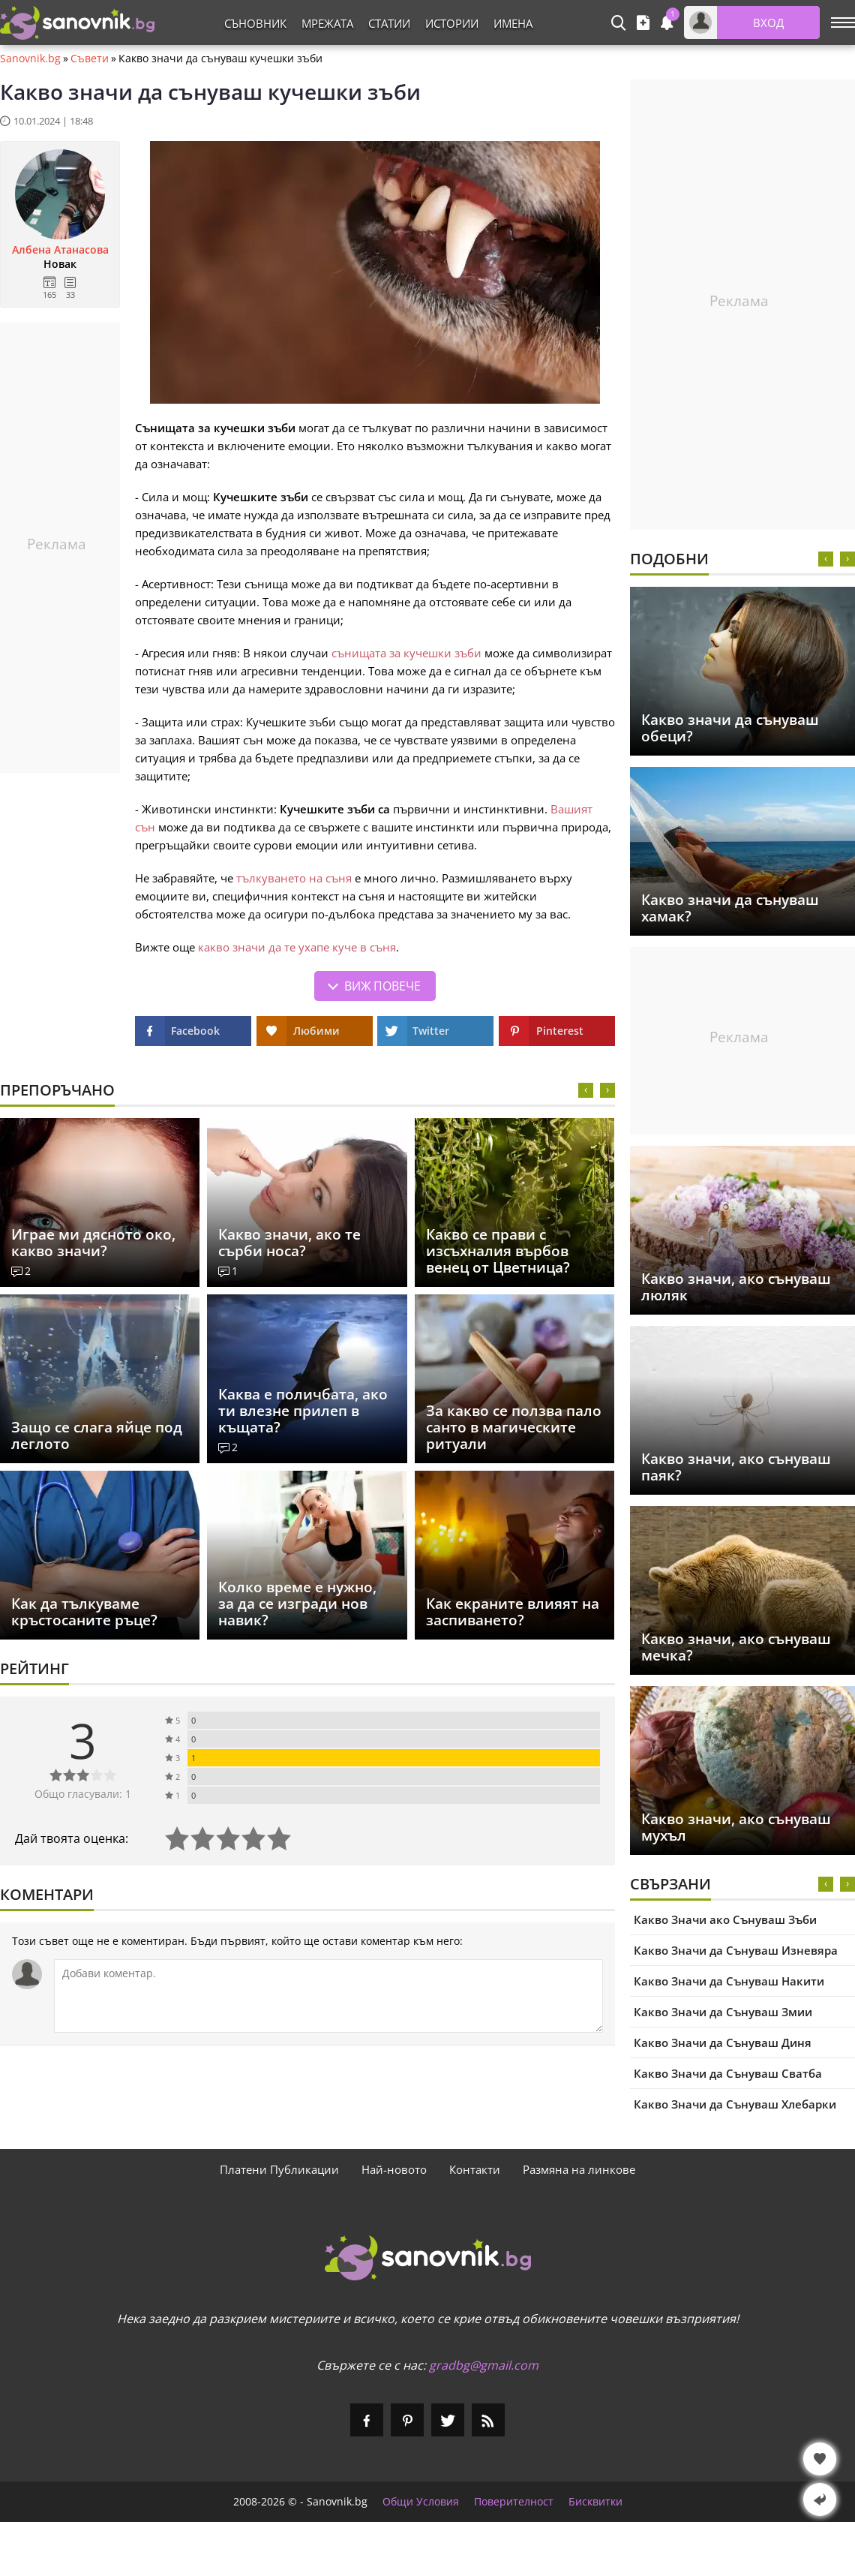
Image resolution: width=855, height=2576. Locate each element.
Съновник (255, 23)
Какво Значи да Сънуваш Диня (723, 2042)
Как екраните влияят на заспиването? (512, 1612)
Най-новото (394, 2169)
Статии (389, 23)
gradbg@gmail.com (483, 2365)
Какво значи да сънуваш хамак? (730, 908)
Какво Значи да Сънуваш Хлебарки (735, 2104)
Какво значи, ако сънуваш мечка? (736, 1647)
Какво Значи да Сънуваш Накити (729, 1980)
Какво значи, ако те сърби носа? (289, 1243)
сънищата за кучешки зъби (407, 652)
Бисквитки (595, 2501)
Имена (513, 23)
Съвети (89, 59)
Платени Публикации (279, 2169)
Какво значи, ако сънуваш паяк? (736, 1467)
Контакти (474, 2169)
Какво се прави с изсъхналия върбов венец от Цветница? (498, 1251)
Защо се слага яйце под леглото (96, 1435)
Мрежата (327, 23)
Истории (451, 23)
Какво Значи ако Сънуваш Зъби (725, 1919)
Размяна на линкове (579, 2169)
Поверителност (514, 2501)
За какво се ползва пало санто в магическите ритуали (514, 1427)
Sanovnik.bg (30, 59)
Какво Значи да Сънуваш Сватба (728, 2073)
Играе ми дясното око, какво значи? (93, 1243)
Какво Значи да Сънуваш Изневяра (736, 1950)
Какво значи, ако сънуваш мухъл (736, 1827)
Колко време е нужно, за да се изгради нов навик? (297, 1603)
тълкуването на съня (294, 877)
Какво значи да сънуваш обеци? (730, 728)
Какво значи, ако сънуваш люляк (736, 1287)
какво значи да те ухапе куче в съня (297, 946)
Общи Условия (420, 2501)
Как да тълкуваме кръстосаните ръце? (84, 1612)
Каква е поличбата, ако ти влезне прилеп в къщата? (303, 1410)
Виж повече (382, 986)
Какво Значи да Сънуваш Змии (723, 2011)
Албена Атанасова (60, 250)
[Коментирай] (328, 1996)
